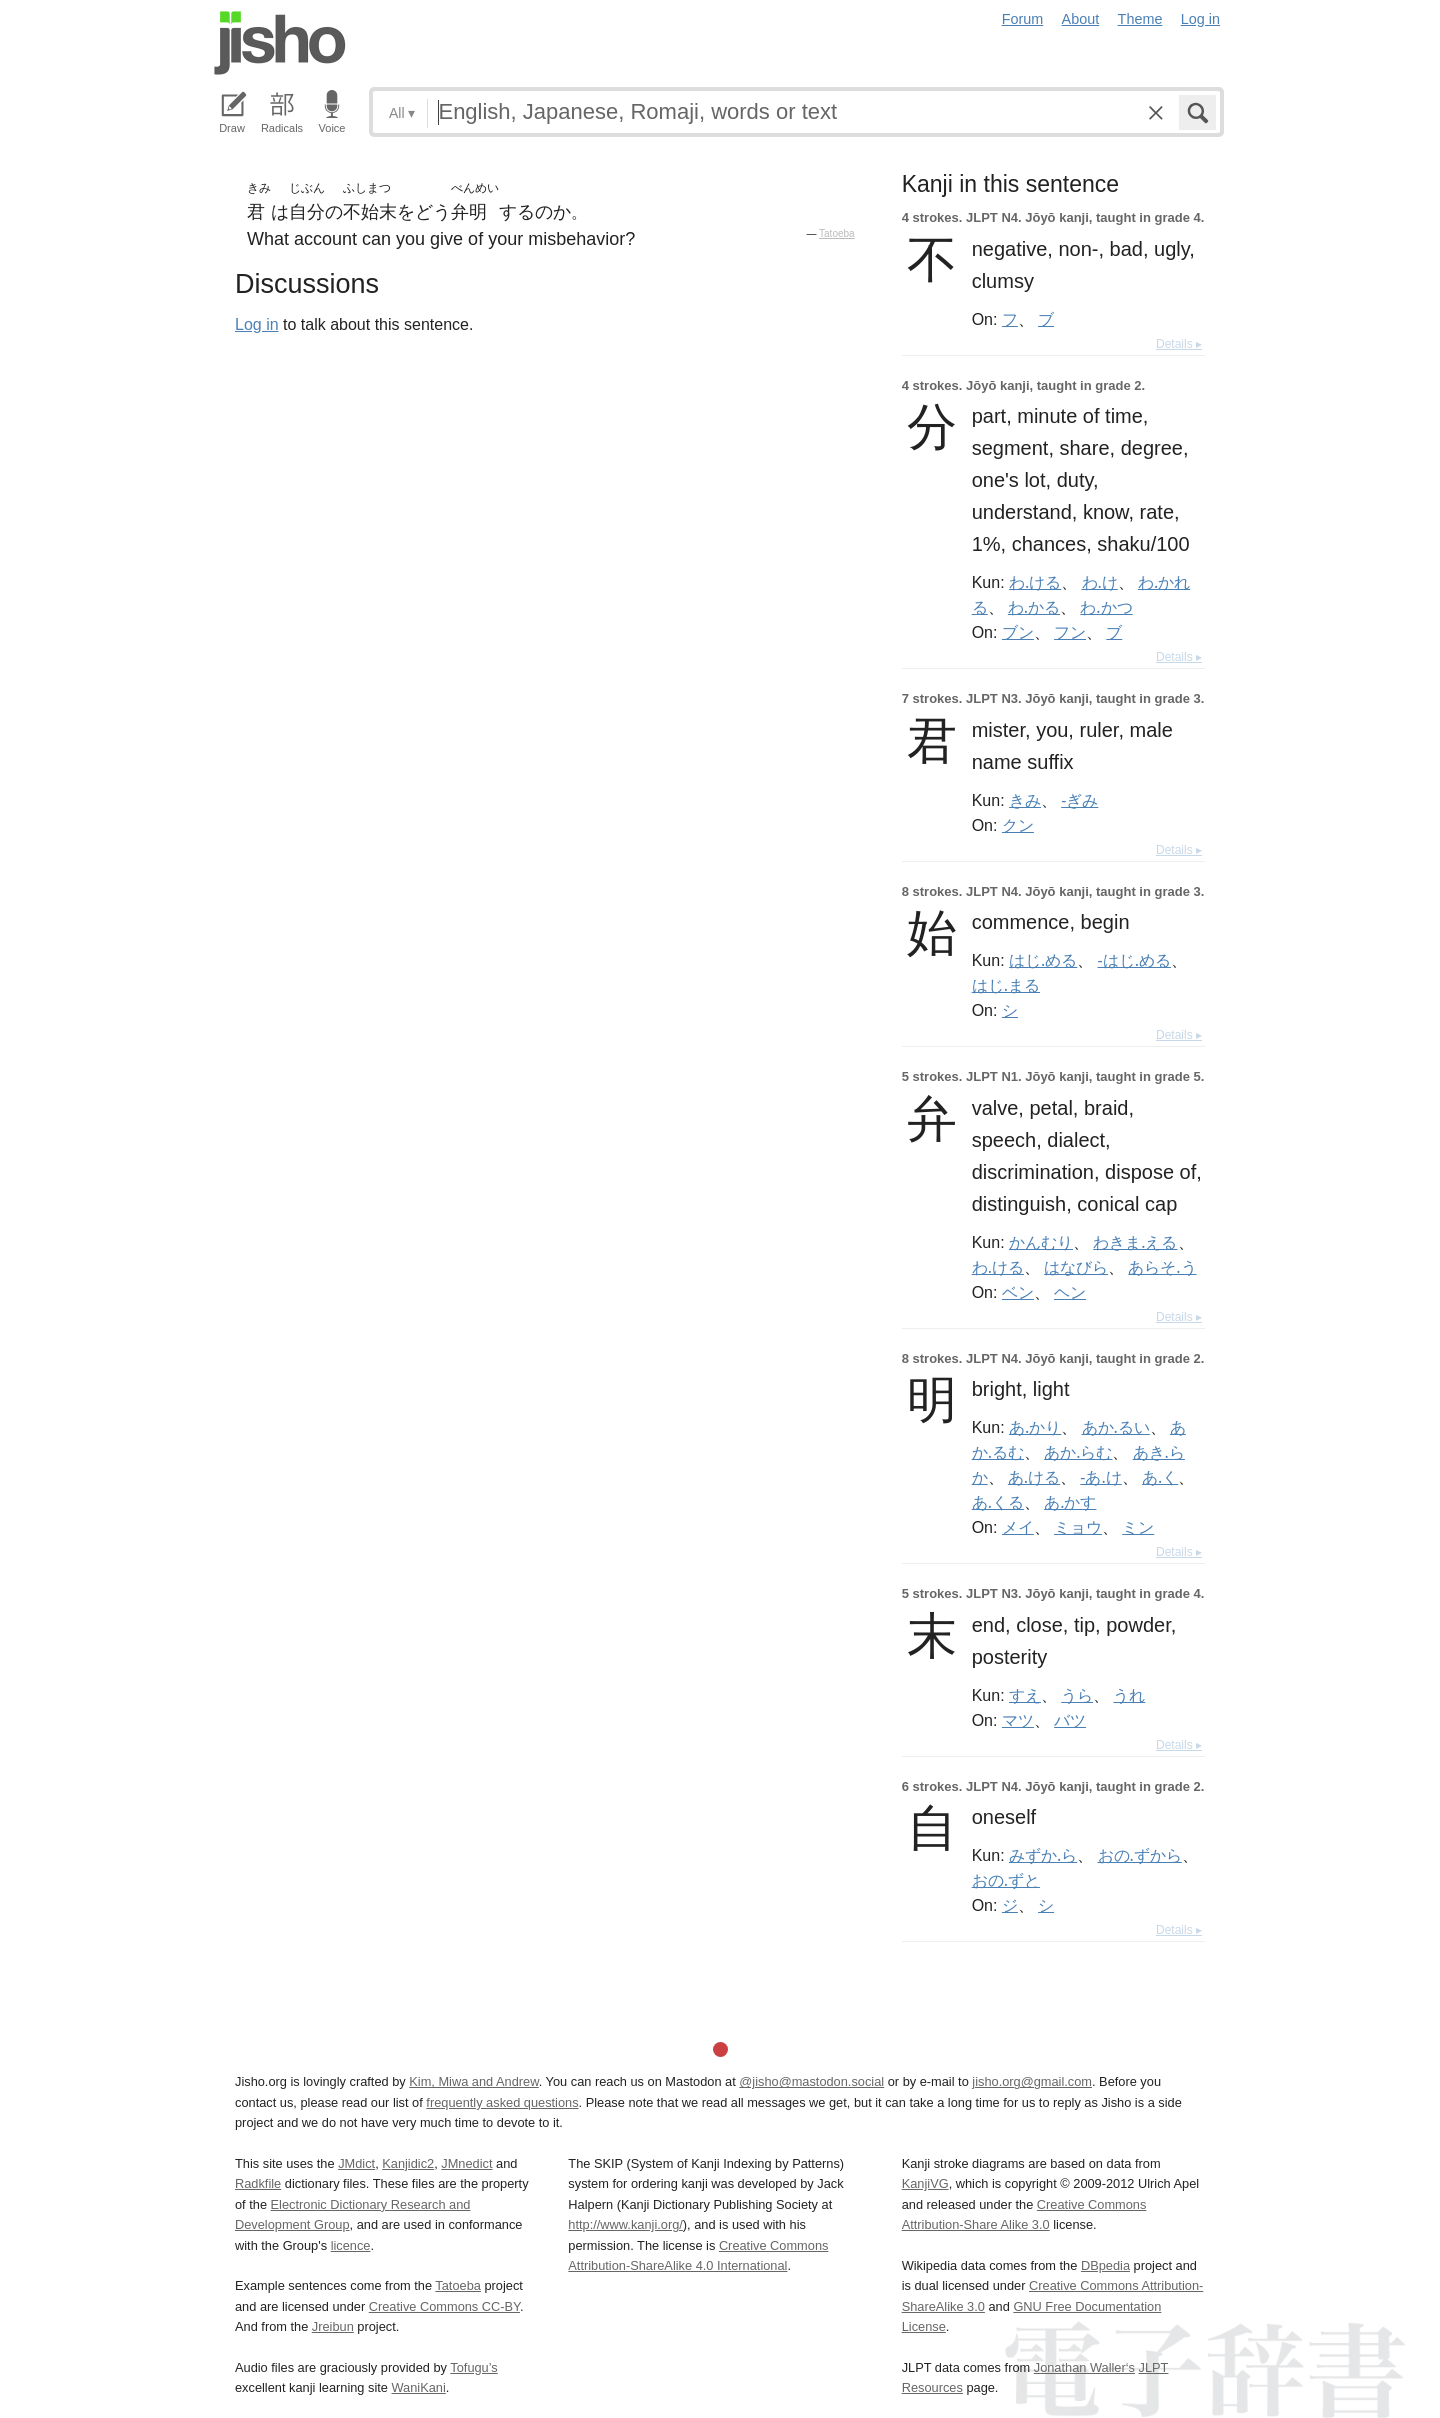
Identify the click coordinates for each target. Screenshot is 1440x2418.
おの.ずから (1140, 1855)
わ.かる (1034, 607)
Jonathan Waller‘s (1084, 2367)
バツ (1070, 1720)
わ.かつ (1106, 607)
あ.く (1160, 1477)
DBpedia (1105, 2265)
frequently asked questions (502, 2102)
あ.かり (1035, 1427)
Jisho (280, 43)
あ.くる (998, 1502)
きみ (1025, 800)
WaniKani (419, 2387)
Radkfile (258, 2183)
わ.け (1100, 582)
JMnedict (466, 2163)
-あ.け (1100, 1477)
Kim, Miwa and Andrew (473, 2081)
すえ (1025, 1695)
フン (1070, 632)
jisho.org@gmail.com (1032, 2081)
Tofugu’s (473, 2367)
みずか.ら (1043, 1855)
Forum (1023, 19)
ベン (1018, 1292)
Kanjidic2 (408, 2163)
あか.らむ (1078, 1452)
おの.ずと (1006, 1880)
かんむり (1041, 1242)
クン (1018, 825)
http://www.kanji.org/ (625, 2224)
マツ (1018, 1720)
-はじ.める (1134, 960)
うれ (1129, 1695)
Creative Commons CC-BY (444, 2306)
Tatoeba (837, 233)
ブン (1018, 632)
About (1081, 19)
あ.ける (1034, 1477)
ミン (1138, 1527)
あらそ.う (1162, 1267)
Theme (1140, 19)
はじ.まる (1006, 985)
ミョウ (1078, 1527)
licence (351, 2245)
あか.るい (1116, 1427)
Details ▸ (1179, 344)
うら (1077, 1695)
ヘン (1070, 1292)
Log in (1200, 19)
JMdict (356, 2163)
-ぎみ (1079, 800)
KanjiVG (925, 2183)
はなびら (1076, 1267)
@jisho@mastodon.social (811, 2081)
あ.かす (1070, 1502)
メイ (1018, 1527)
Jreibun (333, 2326)
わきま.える (1135, 1242)
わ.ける (1035, 582)
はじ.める (1043, 960)
